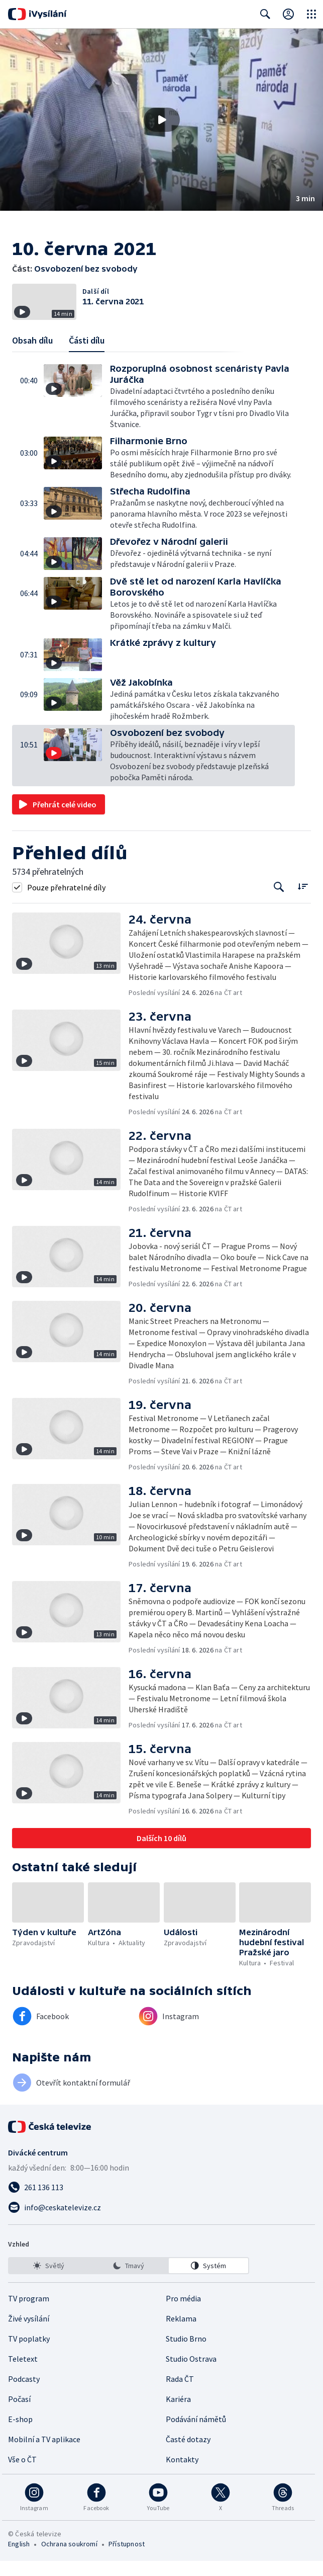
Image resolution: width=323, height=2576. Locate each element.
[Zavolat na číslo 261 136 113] (161, 2202)
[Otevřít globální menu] (311, 14)
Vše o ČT (22, 2474)
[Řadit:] (302, 900)
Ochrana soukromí (69, 2558)
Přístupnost (127, 2558)
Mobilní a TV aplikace (44, 2454)
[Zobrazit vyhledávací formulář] (265, 14)
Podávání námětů (196, 2434)
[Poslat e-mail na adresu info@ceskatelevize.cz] (161, 2222)
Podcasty (24, 2394)
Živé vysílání (28, 2334)
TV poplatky (29, 2354)
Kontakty (182, 2474)
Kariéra (178, 2414)
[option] (48, 2280)
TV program (28, 2313)
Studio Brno (186, 2354)
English (19, 2558)
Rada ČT (180, 2394)
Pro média (183, 2313)
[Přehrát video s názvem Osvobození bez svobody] (162, 120)
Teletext (23, 2374)
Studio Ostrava (191, 2374)
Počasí (19, 2414)
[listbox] (128, 2280)
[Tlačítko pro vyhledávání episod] (279, 901)
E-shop (20, 2434)
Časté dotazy (188, 2454)
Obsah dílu (32, 355)
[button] (161, 120)
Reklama (181, 2334)
